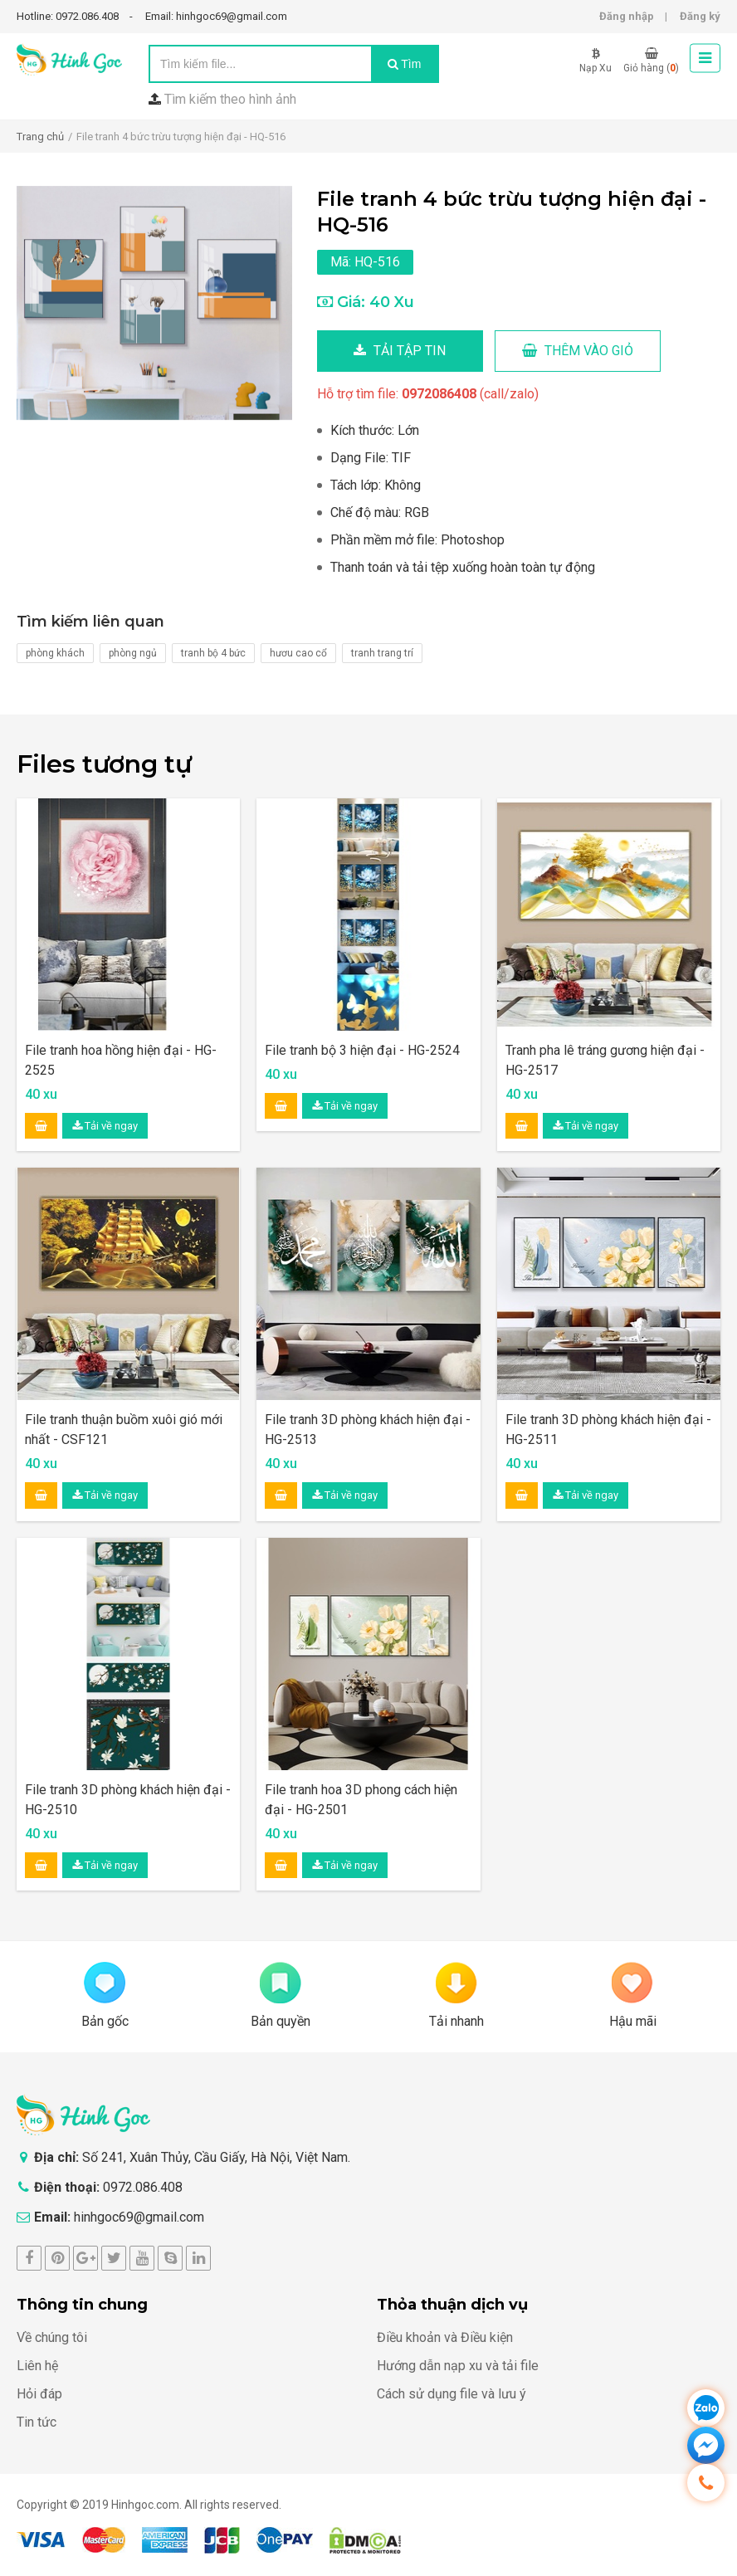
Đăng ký (700, 16)
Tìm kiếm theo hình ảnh (230, 99)
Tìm (405, 64)
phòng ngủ (133, 653)
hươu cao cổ (298, 653)
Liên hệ (37, 2366)
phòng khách (55, 653)
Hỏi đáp (39, 2394)
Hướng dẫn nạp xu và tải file (458, 2366)
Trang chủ (40, 136)
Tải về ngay (105, 1126)
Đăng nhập (626, 16)
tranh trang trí (382, 653)
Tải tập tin (400, 351)
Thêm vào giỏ (577, 351)
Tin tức (36, 2422)
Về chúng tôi (52, 2337)
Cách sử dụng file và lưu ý (451, 2394)
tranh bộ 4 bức (213, 653)
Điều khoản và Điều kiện (445, 2337)
